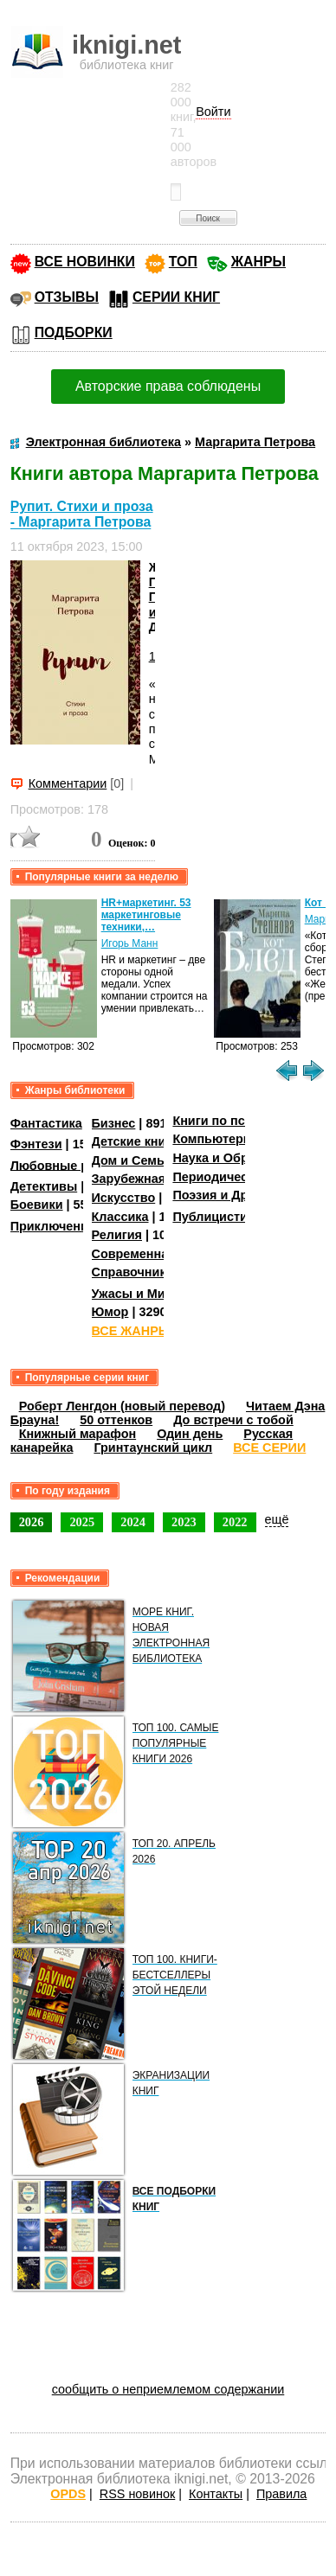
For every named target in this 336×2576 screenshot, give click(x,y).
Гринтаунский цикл (153, 1447)
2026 (31, 1522)
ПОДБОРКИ (74, 332)
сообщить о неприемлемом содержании (168, 2389)
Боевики (36, 1204)
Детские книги (135, 1141)
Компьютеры (213, 1139)
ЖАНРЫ (258, 261)
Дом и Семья (132, 1160)
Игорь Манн (129, 943)
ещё (277, 1519)
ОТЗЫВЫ (67, 297)
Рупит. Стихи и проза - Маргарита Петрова (81, 514)
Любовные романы (70, 1165)
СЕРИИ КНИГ (176, 297)
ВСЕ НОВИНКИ (85, 261)
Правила (281, 2494)
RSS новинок (137, 2494)
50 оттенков (116, 1420)
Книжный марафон (78, 1434)
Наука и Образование (238, 1158)
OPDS (68, 2494)
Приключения (53, 1226)
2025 (81, 1522)
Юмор (110, 1312)
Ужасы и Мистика (145, 1294)
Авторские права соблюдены (168, 386)
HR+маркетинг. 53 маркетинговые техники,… (146, 915)
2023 (184, 1522)
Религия (117, 1235)
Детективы (44, 1186)
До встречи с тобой (233, 1420)
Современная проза (153, 1254)
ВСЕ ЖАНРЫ (131, 1331)
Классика (120, 1217)
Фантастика (46, 1123)
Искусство (124, 1198)
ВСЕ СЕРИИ (269, 1447)
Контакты (215, 2494)
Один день (190, 1434)
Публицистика (216, 1217)
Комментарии (68, 783)
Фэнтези (36, 1144)
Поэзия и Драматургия (242, 1195)
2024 (132, 1522)
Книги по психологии (237, 1121)
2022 (235, 1522)
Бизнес (114, 1123)
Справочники (133, 1272)
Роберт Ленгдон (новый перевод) (122, 1406)
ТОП (183, 261)
